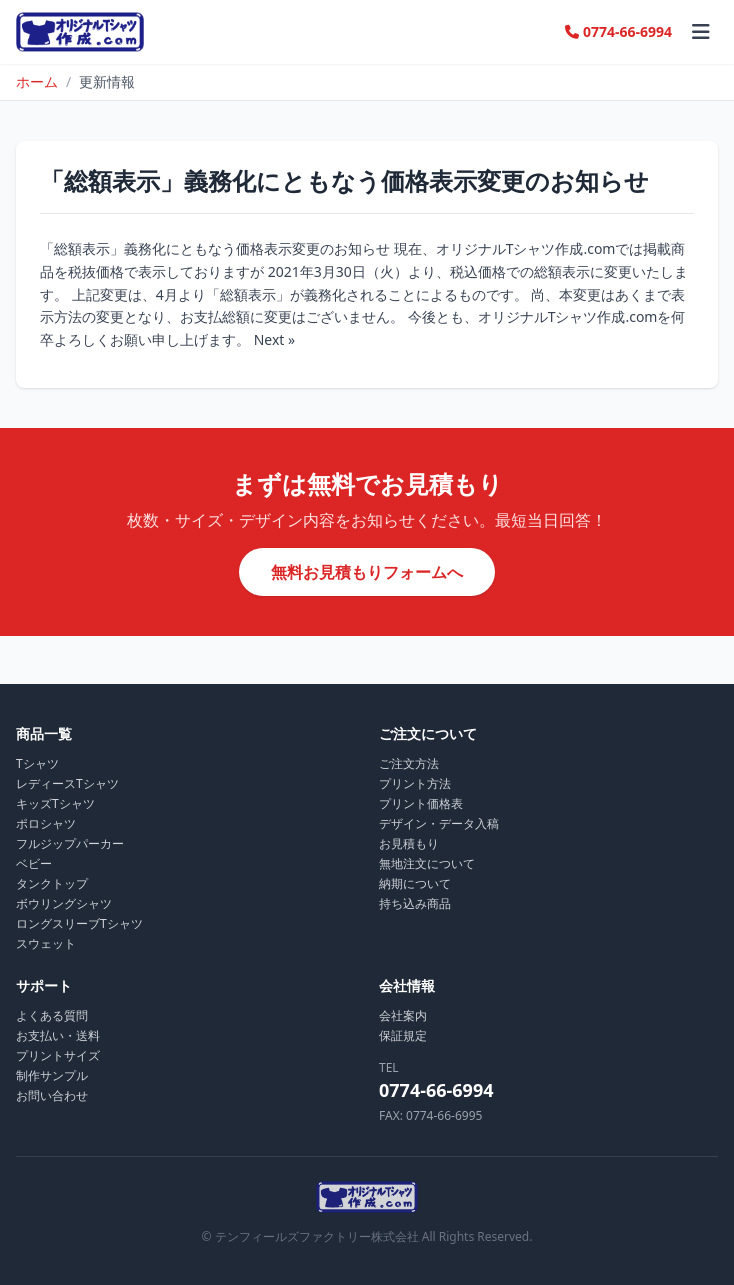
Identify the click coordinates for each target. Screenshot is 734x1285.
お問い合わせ (52, 1095)
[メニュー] (701, 32)
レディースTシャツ (67, 783)
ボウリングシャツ (64, 903)
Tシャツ (37, 763)
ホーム (37, 81)
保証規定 (403, 1035)
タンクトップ (52, 883)
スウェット (46, 943)
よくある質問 (52, 1015)
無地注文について (427, 863)
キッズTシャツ (55, 803)
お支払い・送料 (58, 1035)
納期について (415, 883)
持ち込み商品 (415, 903)
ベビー (34, 863)
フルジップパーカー (70, 843)
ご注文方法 (409, 763)
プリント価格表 (421, 803)
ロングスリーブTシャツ (79, 923)
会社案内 (403, 1015)
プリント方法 (415, 783)
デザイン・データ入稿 (439, 823)
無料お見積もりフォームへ (367, 572)
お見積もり (409, 843)
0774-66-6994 (618, 31)
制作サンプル (52, 1075)
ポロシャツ (46, 823)
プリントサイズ (58, 1055)
